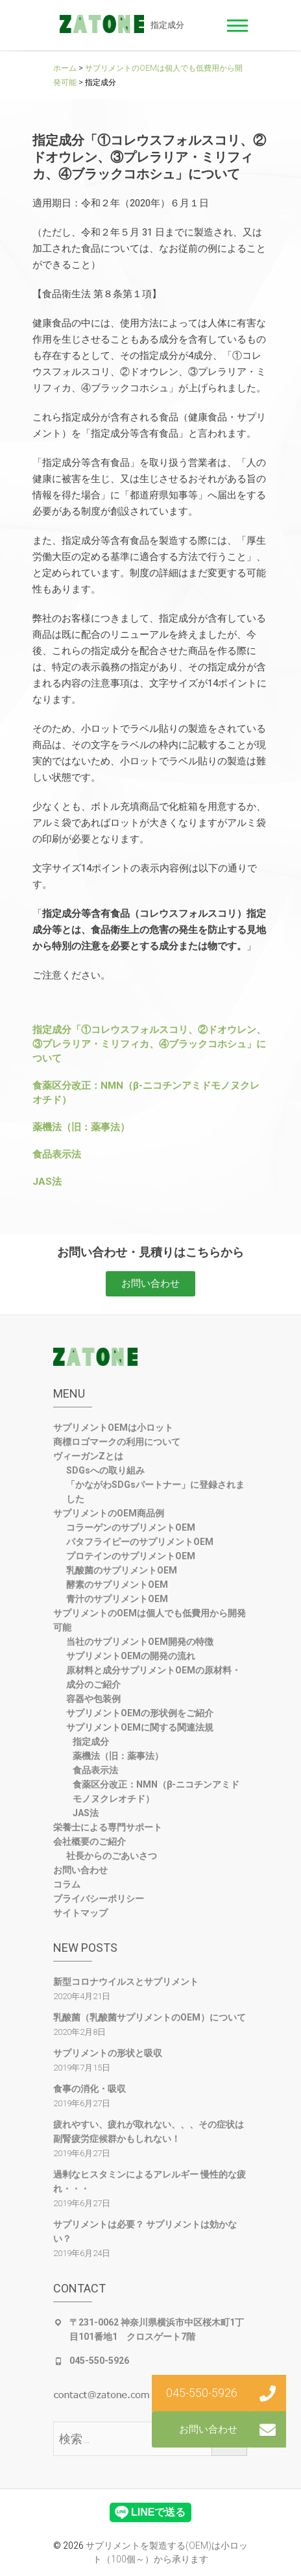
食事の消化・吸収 (89, 2089)
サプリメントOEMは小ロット (113, 1427)
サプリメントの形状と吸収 (107, 2053)
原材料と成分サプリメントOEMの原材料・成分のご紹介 (153, 1677)
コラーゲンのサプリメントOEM (130, 1527)
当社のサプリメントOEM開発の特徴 (139, 1641)
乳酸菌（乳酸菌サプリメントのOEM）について (149, 2017)
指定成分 (91, 1741)
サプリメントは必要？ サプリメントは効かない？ (145, 2231)
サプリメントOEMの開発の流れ (130, 1656)
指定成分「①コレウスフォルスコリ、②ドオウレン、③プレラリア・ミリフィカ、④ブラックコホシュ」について (149, 1044)
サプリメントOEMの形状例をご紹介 (139, 1713)
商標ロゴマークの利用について (116, 1442)
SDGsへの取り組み (105, 1470)
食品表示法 (56, 1154)
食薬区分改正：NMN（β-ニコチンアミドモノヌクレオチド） (156, 1791)
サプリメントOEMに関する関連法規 (139, 1727)
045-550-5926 (99, 2360)
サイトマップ (80, 1913)
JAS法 (47, 1181)
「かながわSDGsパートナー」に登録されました (155, 1491)
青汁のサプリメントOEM (117, 1599)
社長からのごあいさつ (111, 1856)
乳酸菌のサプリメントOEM (121, 1570)
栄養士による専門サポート (107, 1827)
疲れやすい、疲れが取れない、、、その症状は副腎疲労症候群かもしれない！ (148, 2131)
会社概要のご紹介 (89, 1841)
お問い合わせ (80, 1870)
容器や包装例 (93, 1699)
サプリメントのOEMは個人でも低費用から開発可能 (149, 1620)
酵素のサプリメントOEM (117, 1584)
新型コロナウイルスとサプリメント (126, 1981)
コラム (66, 1884)
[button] (150, 1283)
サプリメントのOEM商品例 (108, 1513)
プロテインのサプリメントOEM (130, 1556)
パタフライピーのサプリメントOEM (139, 1542)
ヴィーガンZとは (88, 1456)
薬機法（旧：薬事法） (81, 1127)
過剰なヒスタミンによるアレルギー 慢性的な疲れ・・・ (149, 2181)
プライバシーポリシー (98, 1898)
